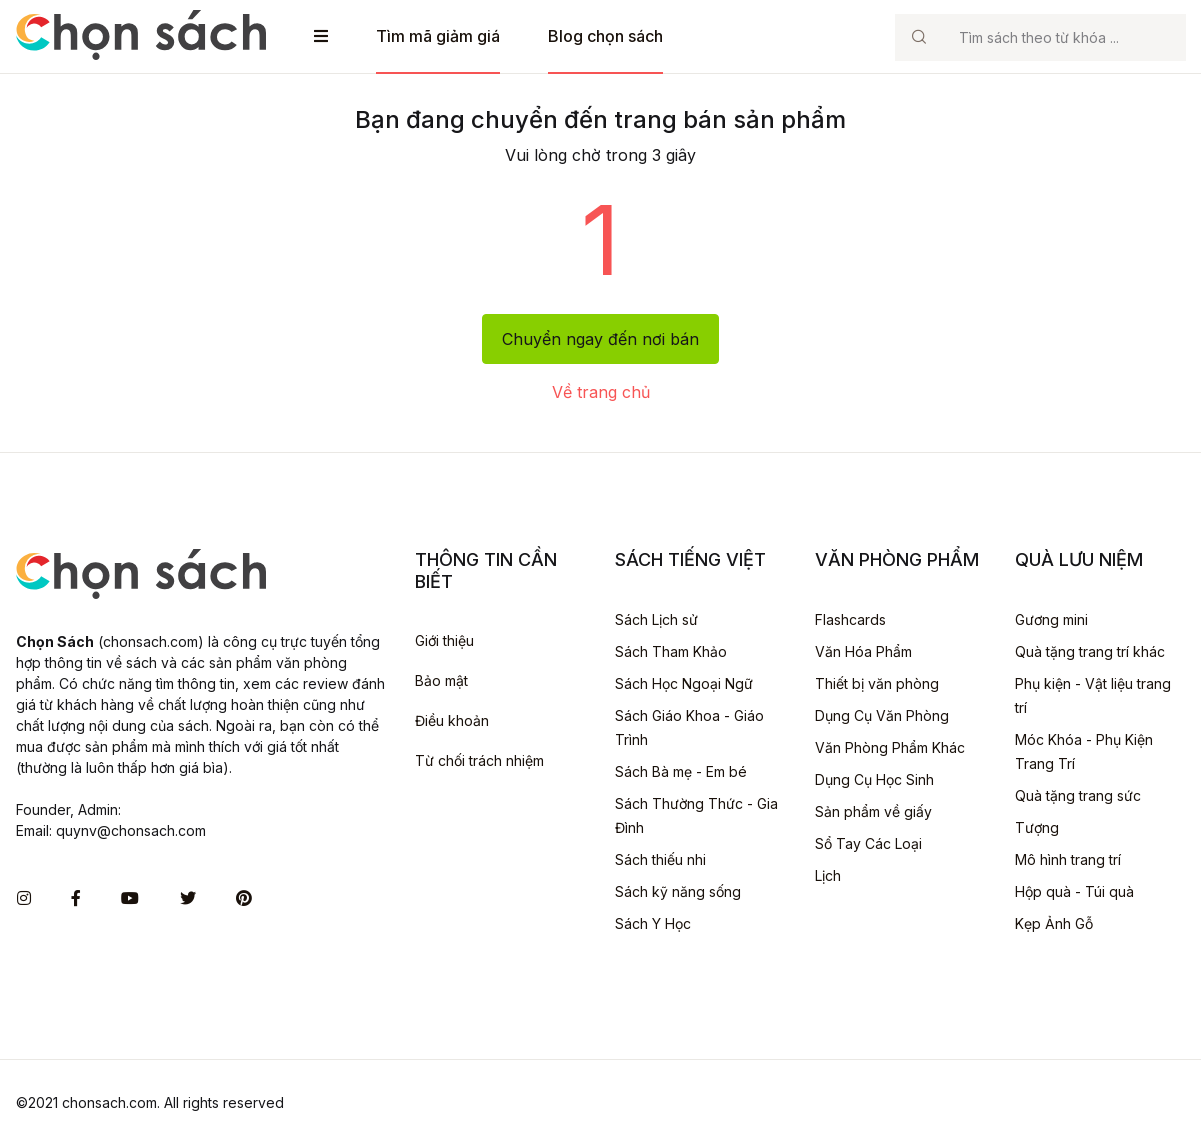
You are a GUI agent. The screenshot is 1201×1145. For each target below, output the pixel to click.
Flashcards (850, 619)
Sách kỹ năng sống (678, 891)
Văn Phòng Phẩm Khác (890, 747)
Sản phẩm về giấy (873, 811)
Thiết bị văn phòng (877, 683)
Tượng (1037, 827)
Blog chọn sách (605, 36)
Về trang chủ (601, 392)
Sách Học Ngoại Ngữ (684, 683)
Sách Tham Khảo (671, 651)
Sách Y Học (653, 923)
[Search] (1064, 37)
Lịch (828, 875)
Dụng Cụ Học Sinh (874, 779)
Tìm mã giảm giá (438, 36)
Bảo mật (441, 680)
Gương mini (1051, 619)
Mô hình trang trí (1068, 859)
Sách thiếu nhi (660, 859)
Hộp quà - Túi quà (1074, 891)
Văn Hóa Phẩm (863, 651)
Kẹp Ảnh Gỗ (1054, 923)
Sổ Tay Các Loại (868, 843)
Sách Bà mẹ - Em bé (681, 771)
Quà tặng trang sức (1078, 795)
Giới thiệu (444, 640)
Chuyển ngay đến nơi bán (600, 339)
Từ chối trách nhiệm (479, 760)
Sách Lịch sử (656, 619)
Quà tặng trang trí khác (1090, 651)
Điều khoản (452, 720)
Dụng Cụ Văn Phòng (882, 715)
